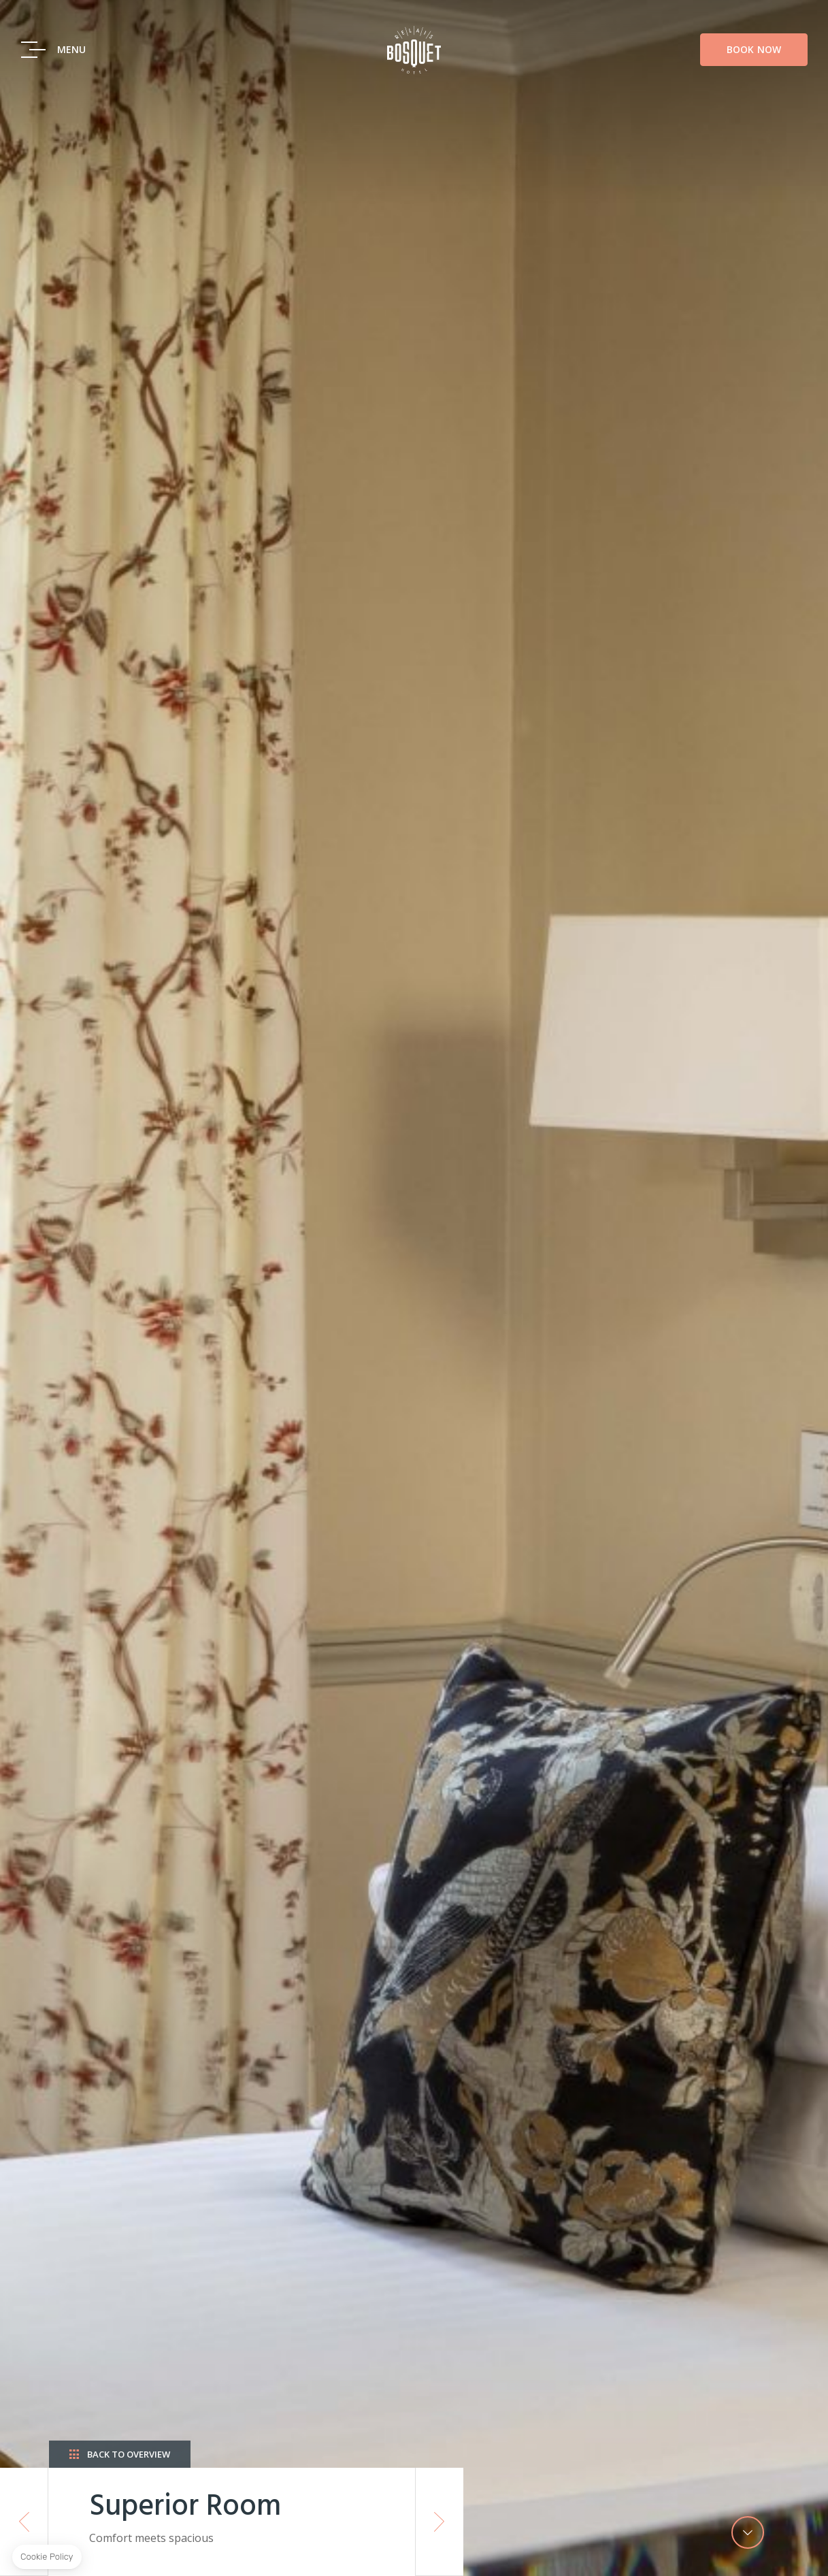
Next (439, 2521)
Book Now (754, 68)
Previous (24, 2521)
